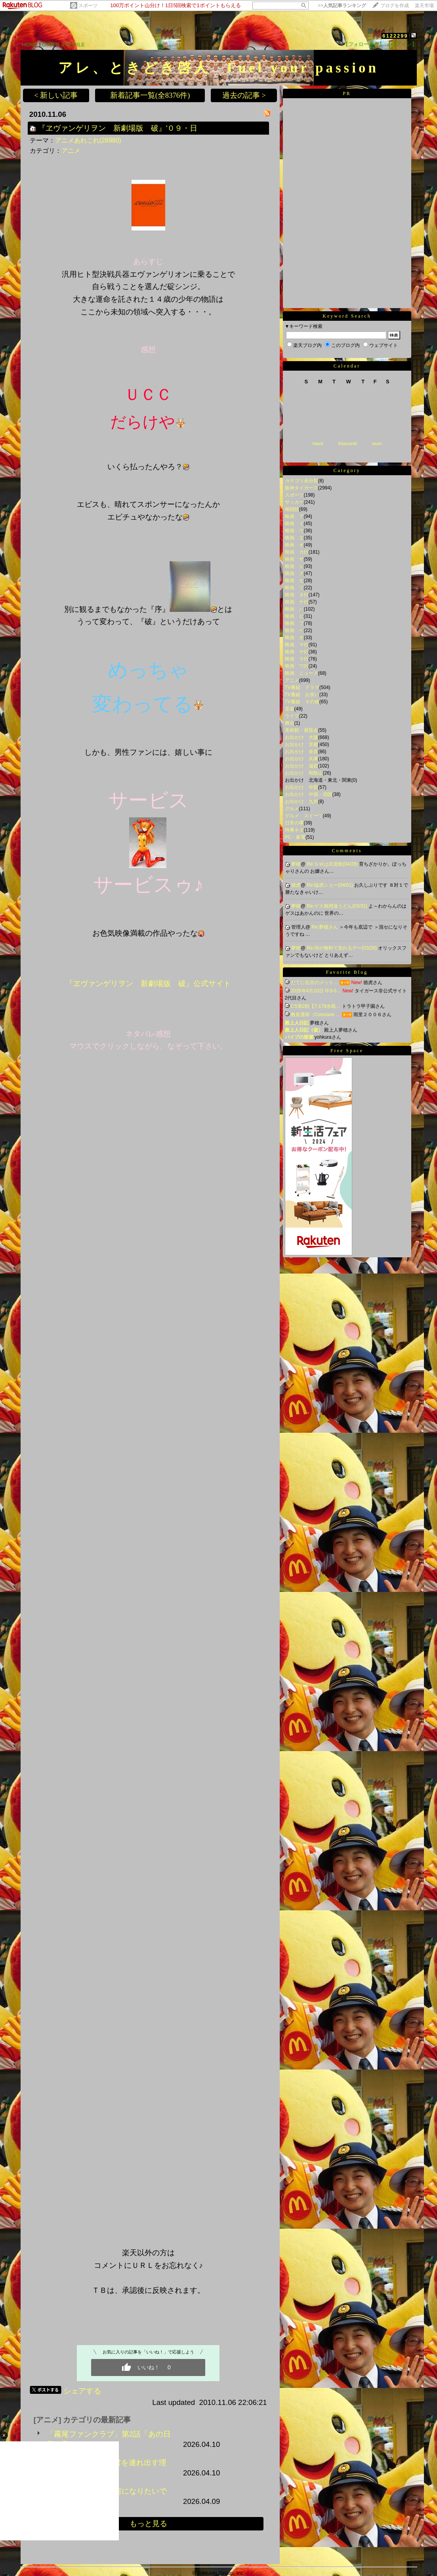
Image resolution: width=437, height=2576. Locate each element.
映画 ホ (294, 637)
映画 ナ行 (297, 602)
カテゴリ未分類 (301, 481)
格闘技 (292, 509)
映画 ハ (294, 609)
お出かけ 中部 (301, 787)
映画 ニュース (301, 673)
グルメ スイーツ (304, 816)
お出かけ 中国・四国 (308, 794)
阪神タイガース (301, 488)
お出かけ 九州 (301, 801)
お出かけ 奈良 (301, 751)
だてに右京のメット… (314, 982)
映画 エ (294, 538)
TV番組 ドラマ (302, 687)
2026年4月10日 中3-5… (316, 991)
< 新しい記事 (56, 95)
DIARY (50, 45)
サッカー (294, 502)
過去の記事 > (244, 95)
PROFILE (73, 45)
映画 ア (294, 516)
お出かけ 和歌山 (304, 773)
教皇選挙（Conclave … (315, 1014)
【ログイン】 (401, 44)
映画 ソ (294, 587)
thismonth (347, 443)
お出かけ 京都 (301, 744)
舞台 (289, 723)
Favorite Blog (347, 972)
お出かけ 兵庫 (301, 759)
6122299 (395, 36)
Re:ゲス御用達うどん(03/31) (337, 906)
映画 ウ (294, 530)
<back (318, 443)
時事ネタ (294, 830)
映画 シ (294, 566)
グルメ (292, 808)
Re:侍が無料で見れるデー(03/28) (342, 948)
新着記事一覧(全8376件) (150, 95)
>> (342, 5)
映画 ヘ (294, 630)
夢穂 (296, 864)
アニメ (70, 150)
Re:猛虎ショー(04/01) (330, 885)
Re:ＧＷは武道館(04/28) (333, 864)
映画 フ (294, 623)
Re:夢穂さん (325, 927)
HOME (30, 45)
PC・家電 (295, 837)
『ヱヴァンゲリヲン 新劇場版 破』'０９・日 (118, 128)
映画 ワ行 (297, 666)
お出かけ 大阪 (301, 737)
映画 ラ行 (297, 659)
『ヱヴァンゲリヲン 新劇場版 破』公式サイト (148, 983)
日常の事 (294, 823)
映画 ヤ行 (297, 652)
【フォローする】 (363, 44)
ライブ (292, 716)
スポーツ (87, 5)
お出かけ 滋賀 (301, 766)
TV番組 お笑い (302, 694)
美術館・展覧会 (301, 730)
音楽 (289, 709)
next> (377, 443)
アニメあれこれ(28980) (88, 140)
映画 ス (294, 573)
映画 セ (294, 580)
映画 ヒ (294, 616)
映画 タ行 (297, 595)
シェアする (82, 2391)
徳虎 (296, 885)
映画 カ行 (297, 552)
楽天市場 (424, 5)
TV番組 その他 (302, 701)
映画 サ (294, 559)
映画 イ (294, 523)
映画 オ (294, 545)
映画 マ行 (297, 644)
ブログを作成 (394, 5)
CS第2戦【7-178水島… (316, 1006)
